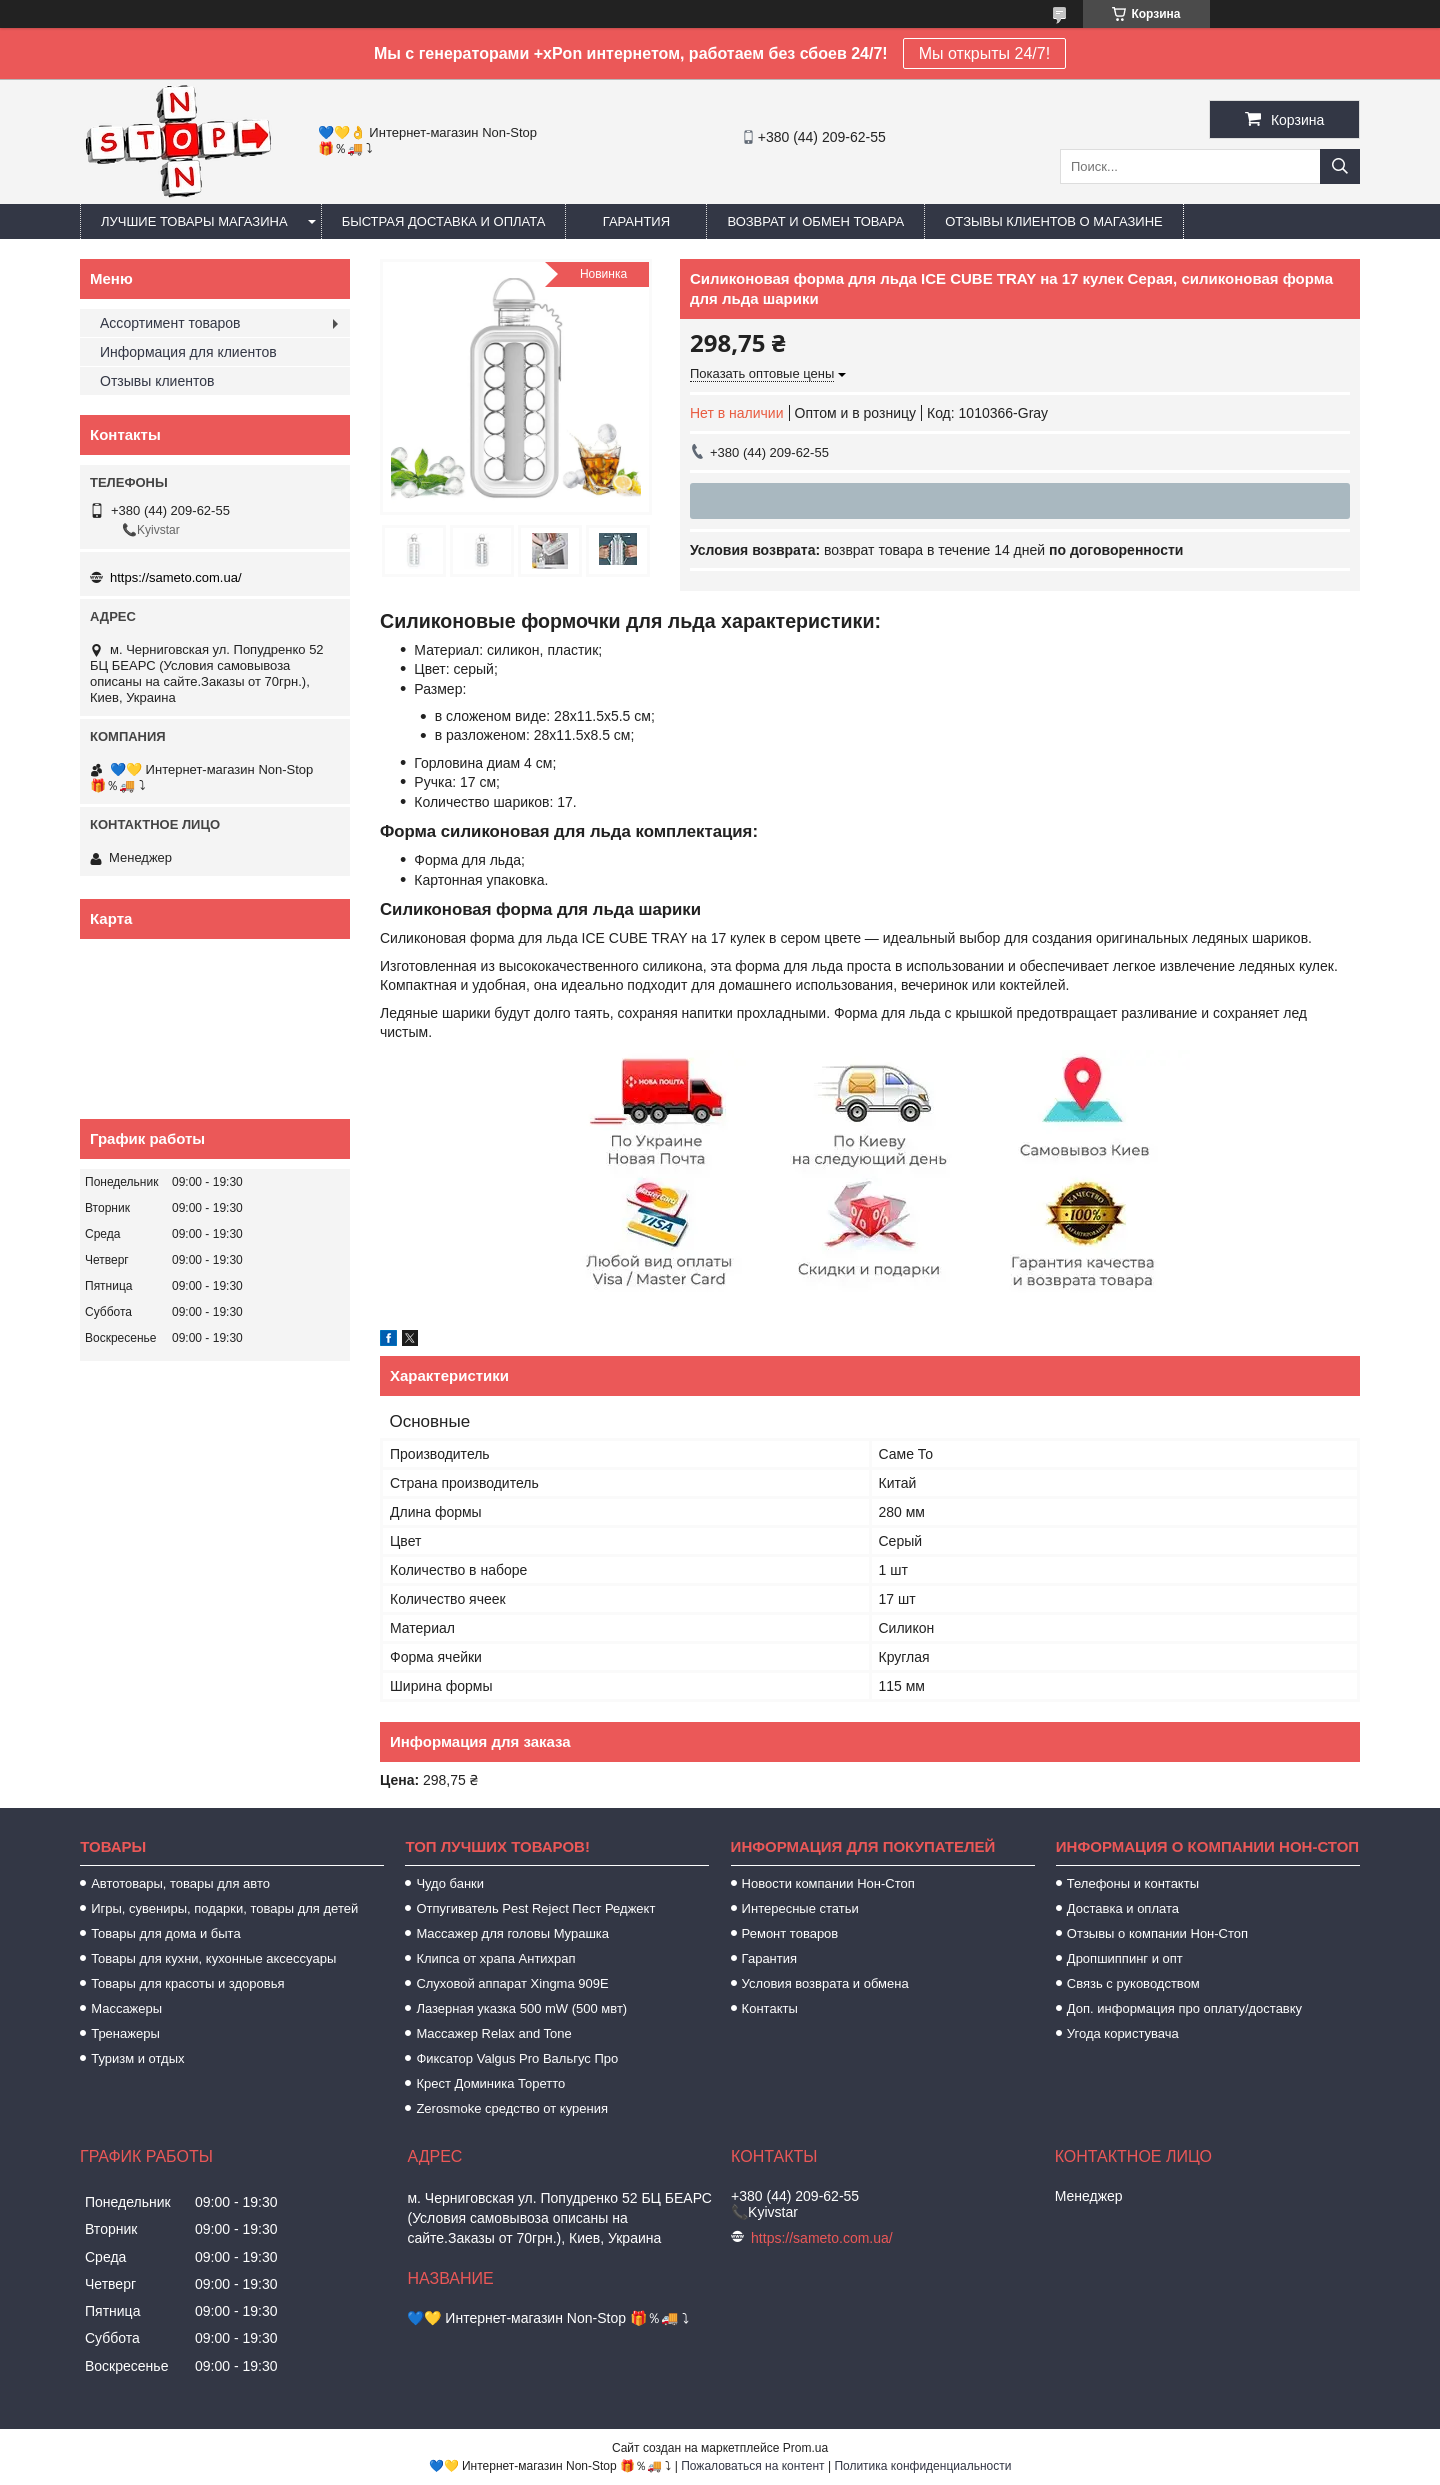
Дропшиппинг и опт (1125, 1958)
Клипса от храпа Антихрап (495, 1958)
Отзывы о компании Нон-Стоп (1157, 1933)
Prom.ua (805, 2448)
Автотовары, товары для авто (180, 1883)
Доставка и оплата (1123, 1908)
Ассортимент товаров (170, 323)
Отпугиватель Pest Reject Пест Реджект (535, 1908)
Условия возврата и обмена (825, 1983)
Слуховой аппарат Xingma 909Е (512, 1983)
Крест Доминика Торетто (490, 2083)
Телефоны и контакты (1133, 1883)
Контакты (770, 2008)
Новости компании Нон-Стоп (828, 1883)
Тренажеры (125, 2033)
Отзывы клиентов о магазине (1054, 221)
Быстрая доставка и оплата (444, 221)
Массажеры (126, 2008)
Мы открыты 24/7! (984, 53)
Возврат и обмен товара (815, 221)
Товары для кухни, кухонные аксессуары (213, 1958)
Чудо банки (450, 1883)
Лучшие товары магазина (194, 221)
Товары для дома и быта (165, 1933)
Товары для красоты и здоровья (187, 1983)
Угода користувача (1123, 2033)
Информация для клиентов (188, 352)
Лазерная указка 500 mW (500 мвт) (521, 2008)
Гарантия (636, 221)
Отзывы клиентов (157, 381)
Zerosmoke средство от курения (512, 2108)
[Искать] (1340, 166)
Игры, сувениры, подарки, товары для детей (224, 1908)
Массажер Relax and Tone (493, 2033)
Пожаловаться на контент (752, 2466)
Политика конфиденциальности (922, 2466)
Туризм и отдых (137, 2058)
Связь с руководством (1133, 1983)
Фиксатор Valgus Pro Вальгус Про (517, 2058)
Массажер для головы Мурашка (512, 1933)
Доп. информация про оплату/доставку (1184, 2008)
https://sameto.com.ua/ (176, 577)
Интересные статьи (800, 1908)
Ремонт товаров (790, 1933)
